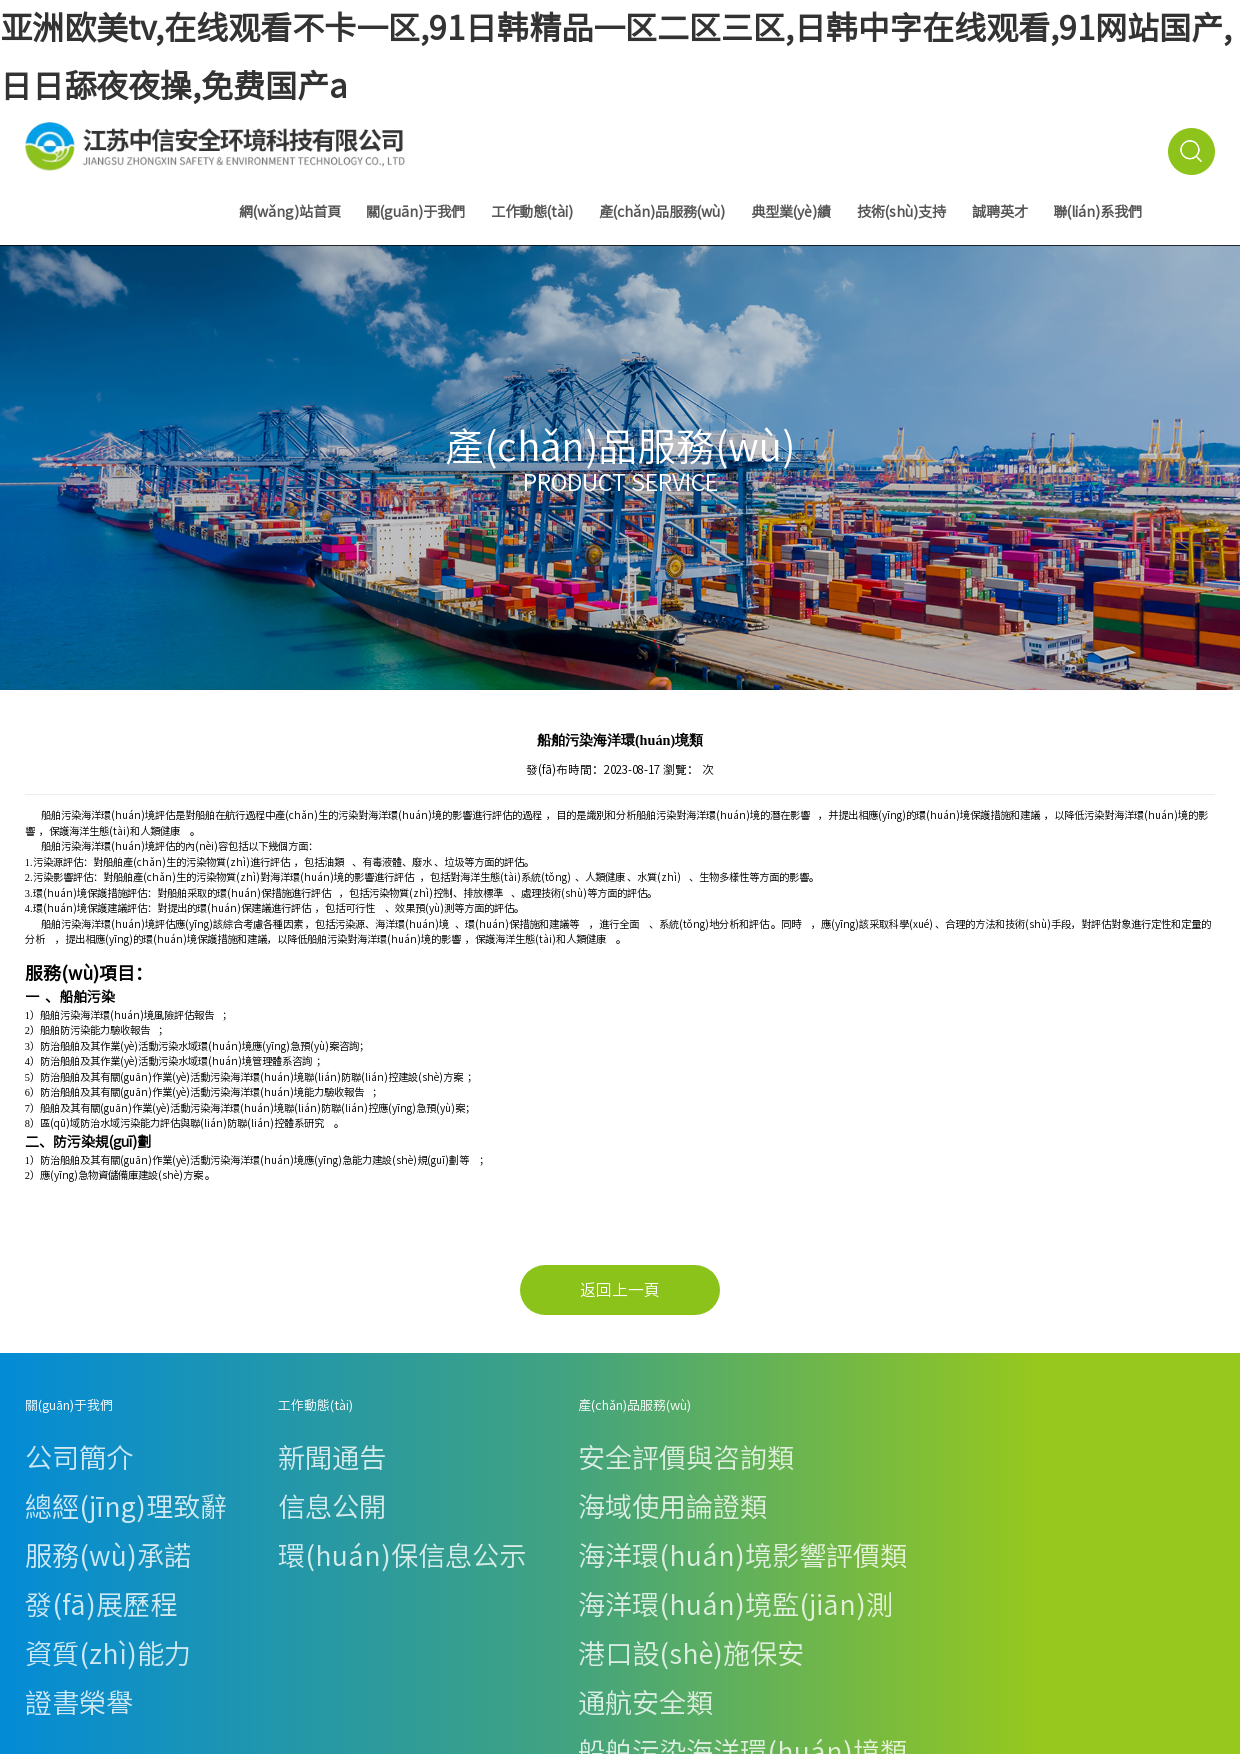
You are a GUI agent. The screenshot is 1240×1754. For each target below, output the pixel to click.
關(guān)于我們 (416, 212)
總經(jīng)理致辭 (66, 1462)
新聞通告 (186, 1442)
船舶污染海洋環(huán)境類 (385, 1561)
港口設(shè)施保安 (364, 1521)
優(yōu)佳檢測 (859, 1578)
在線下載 (713, 1481)
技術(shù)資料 (726, 1462)
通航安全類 (345, 1541)
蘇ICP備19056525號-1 (1079, 1677)
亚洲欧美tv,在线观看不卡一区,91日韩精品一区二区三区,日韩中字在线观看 (263, 1739)
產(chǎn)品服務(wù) (662, 212)
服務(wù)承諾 (59, 1481)
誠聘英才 (1000, 212)
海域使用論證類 (356, 1462)
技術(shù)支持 (901, 212)
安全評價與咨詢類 (362, 1442)
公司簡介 (47, 1442)
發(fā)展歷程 (56, 1501)
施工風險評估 (351, 1580)
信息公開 (186, 1462)
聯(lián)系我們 (1097, 212)
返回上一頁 (620, 1290)
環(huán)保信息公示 (215, 1481)
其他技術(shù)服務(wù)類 (382, 1600)
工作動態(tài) (532, 212)
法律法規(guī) (725, 1442)
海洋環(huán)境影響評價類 (385, 1481)
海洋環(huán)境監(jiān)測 (383, 1501)
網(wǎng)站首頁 (290, 212)
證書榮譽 (47, 1541)
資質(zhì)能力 (59, 1521)
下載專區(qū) (724, 1501)
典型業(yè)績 (791, 212)
